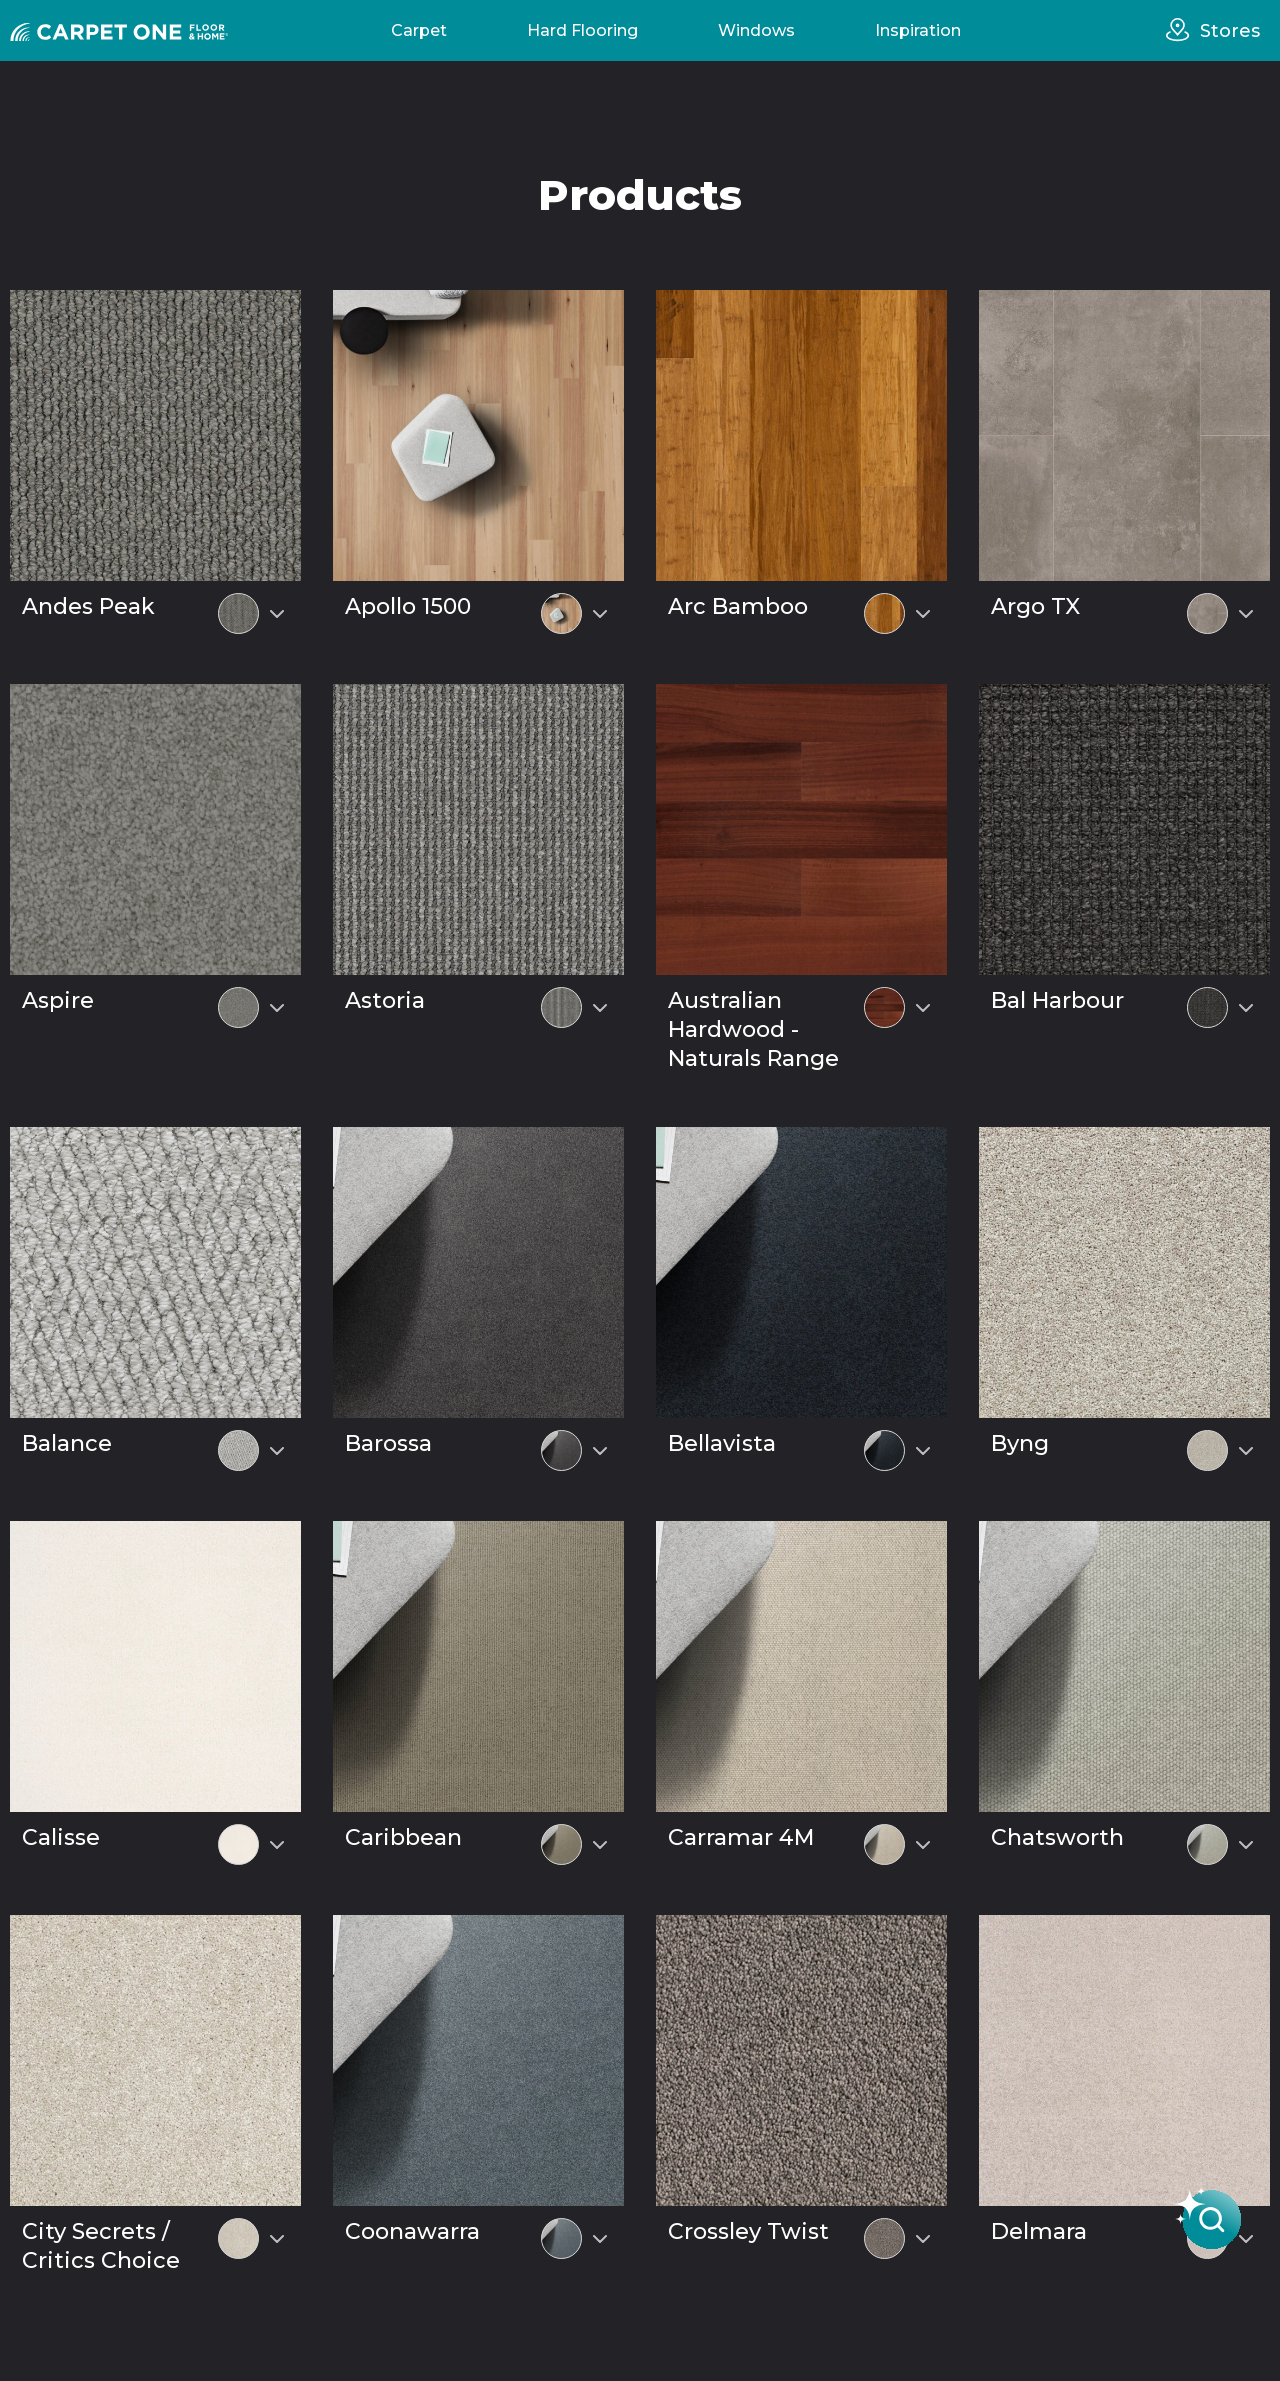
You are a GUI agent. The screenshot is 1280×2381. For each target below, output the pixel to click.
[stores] (1183, 30)
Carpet (419, 30)
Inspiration (918, 30)
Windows (756, 30)
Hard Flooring (582, 30)
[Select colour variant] (277, 614)
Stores (1230, 31)
